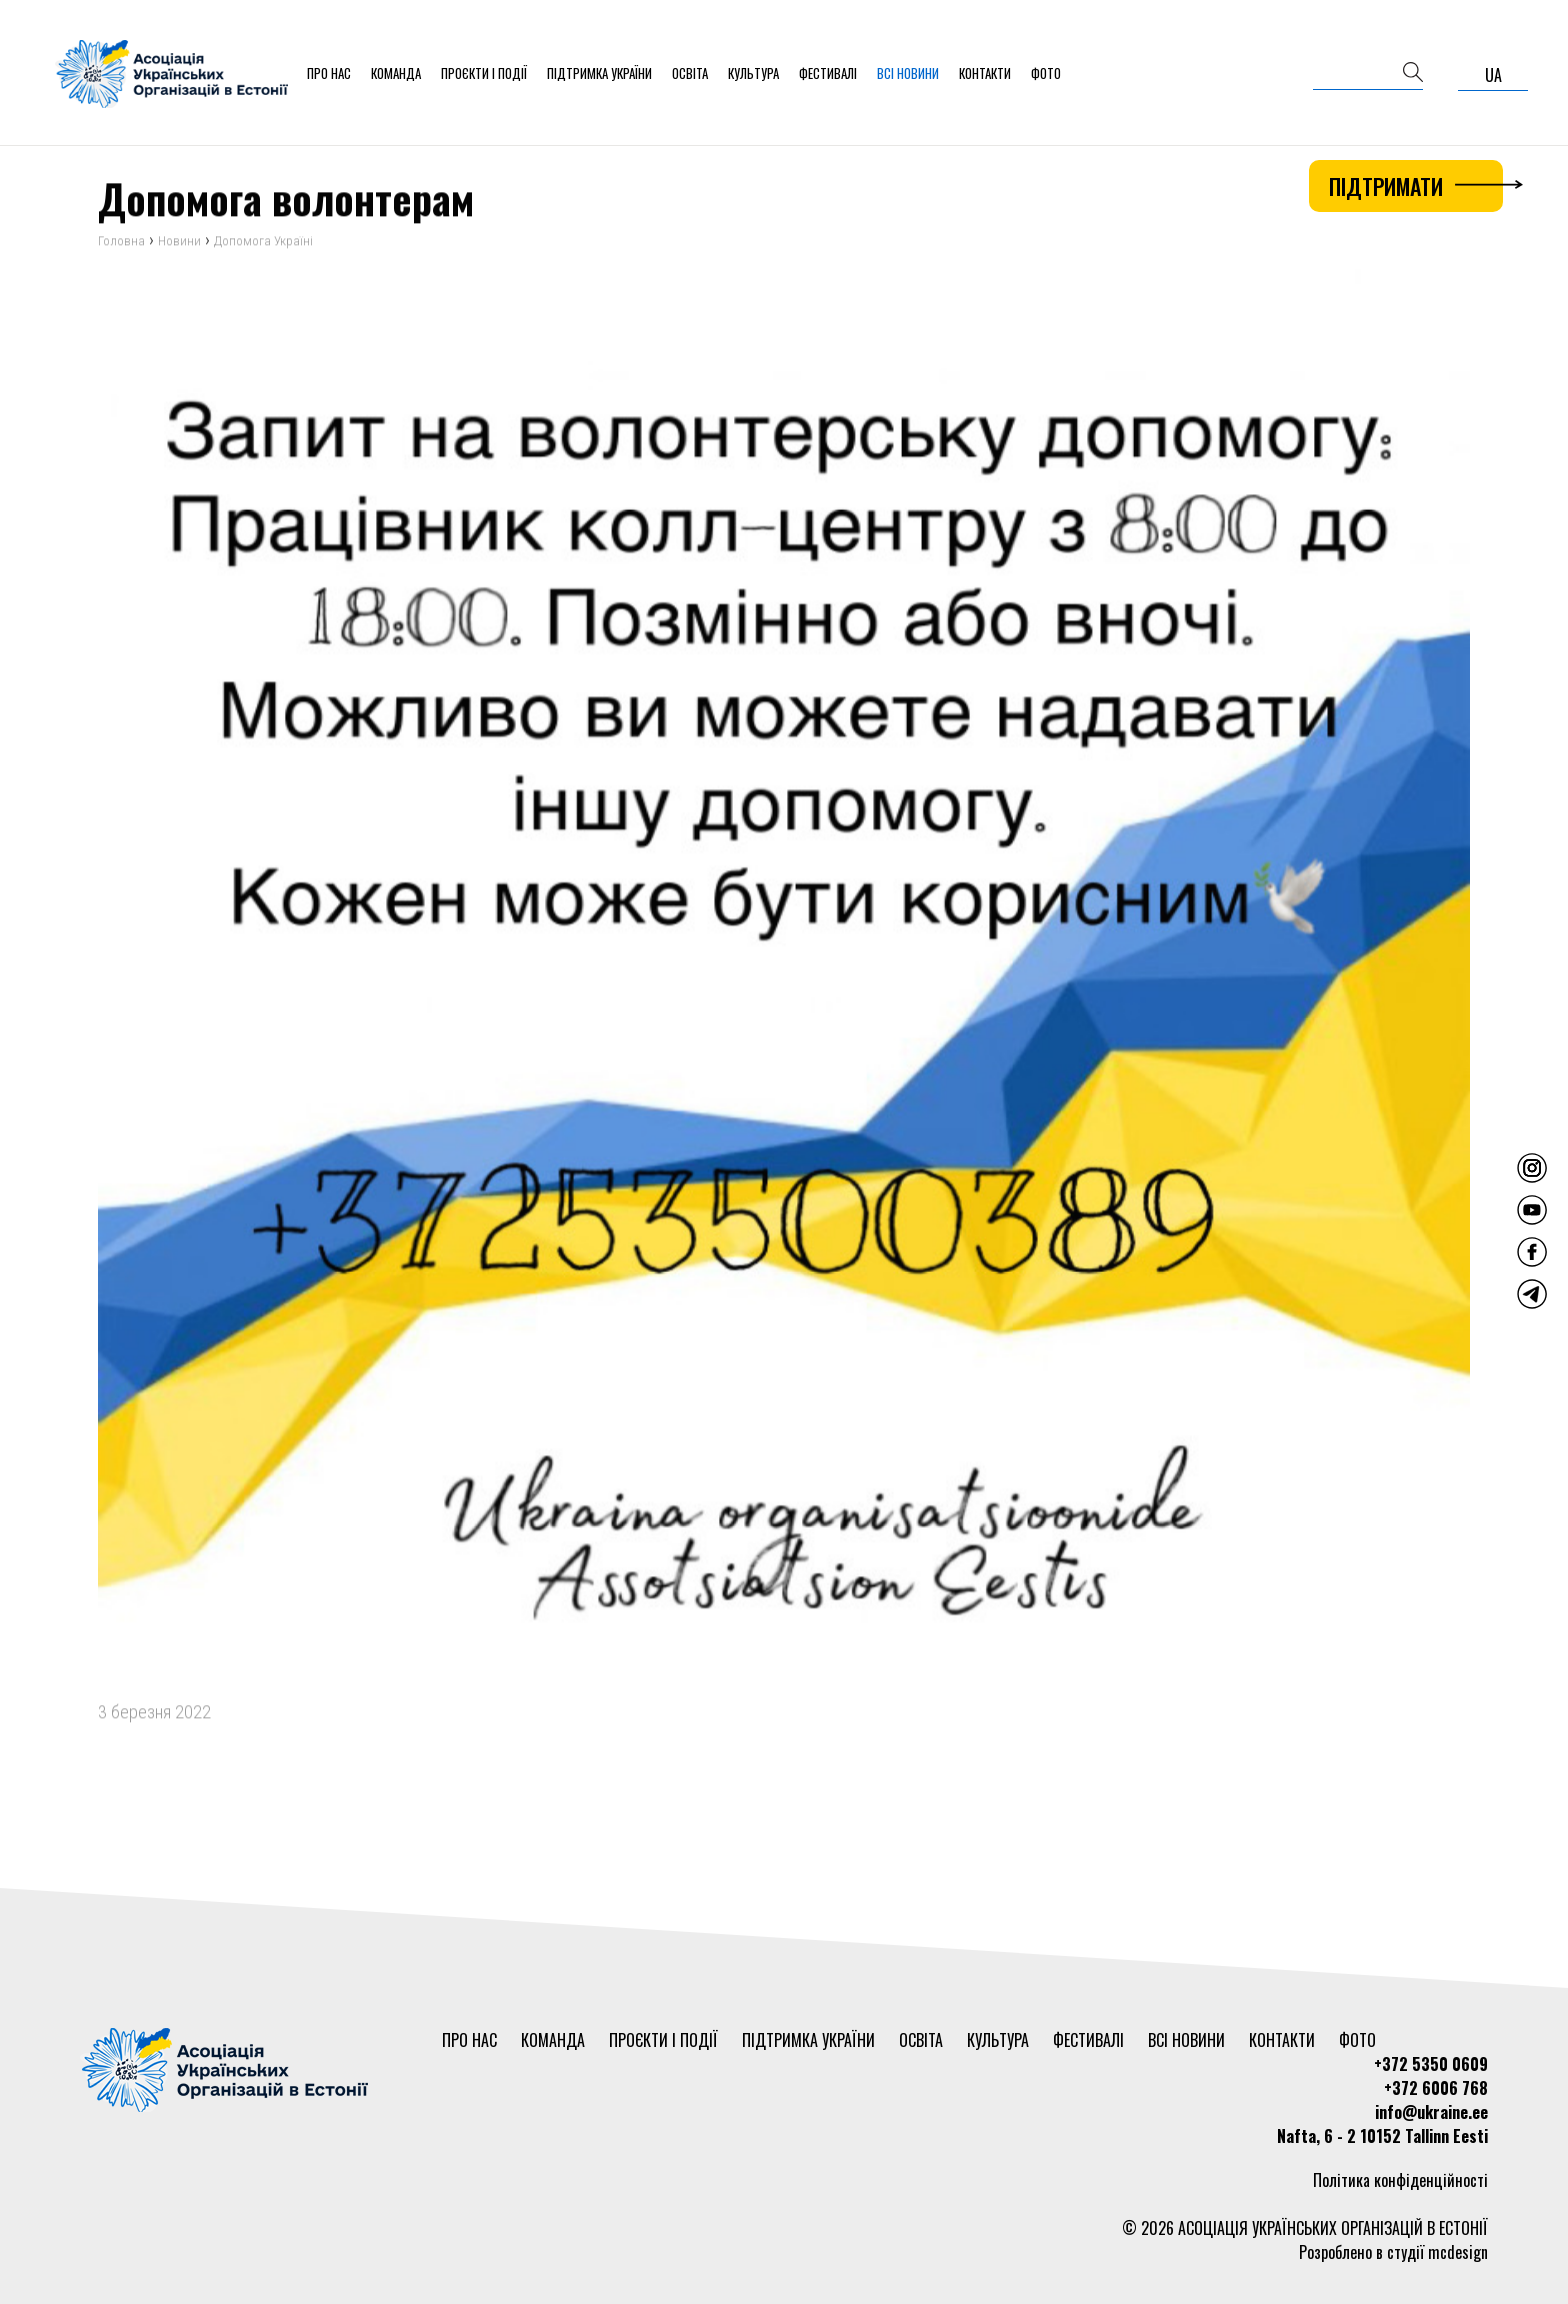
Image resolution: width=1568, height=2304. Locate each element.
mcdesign (1458, 2252)
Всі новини (908, 73)
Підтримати (1416, 186)
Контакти (985, 73)
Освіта (690, 73)
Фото (1046, 73)
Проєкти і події (484, 73)
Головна (121, 246)
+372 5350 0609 (1431, 2064)
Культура (753, 73)
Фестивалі (828, 73)
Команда (396, 73)
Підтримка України (599, 73)
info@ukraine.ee (1431, 2112)
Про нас (329, 73)
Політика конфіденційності (1400, 2180)
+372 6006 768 (1436, 2088)
